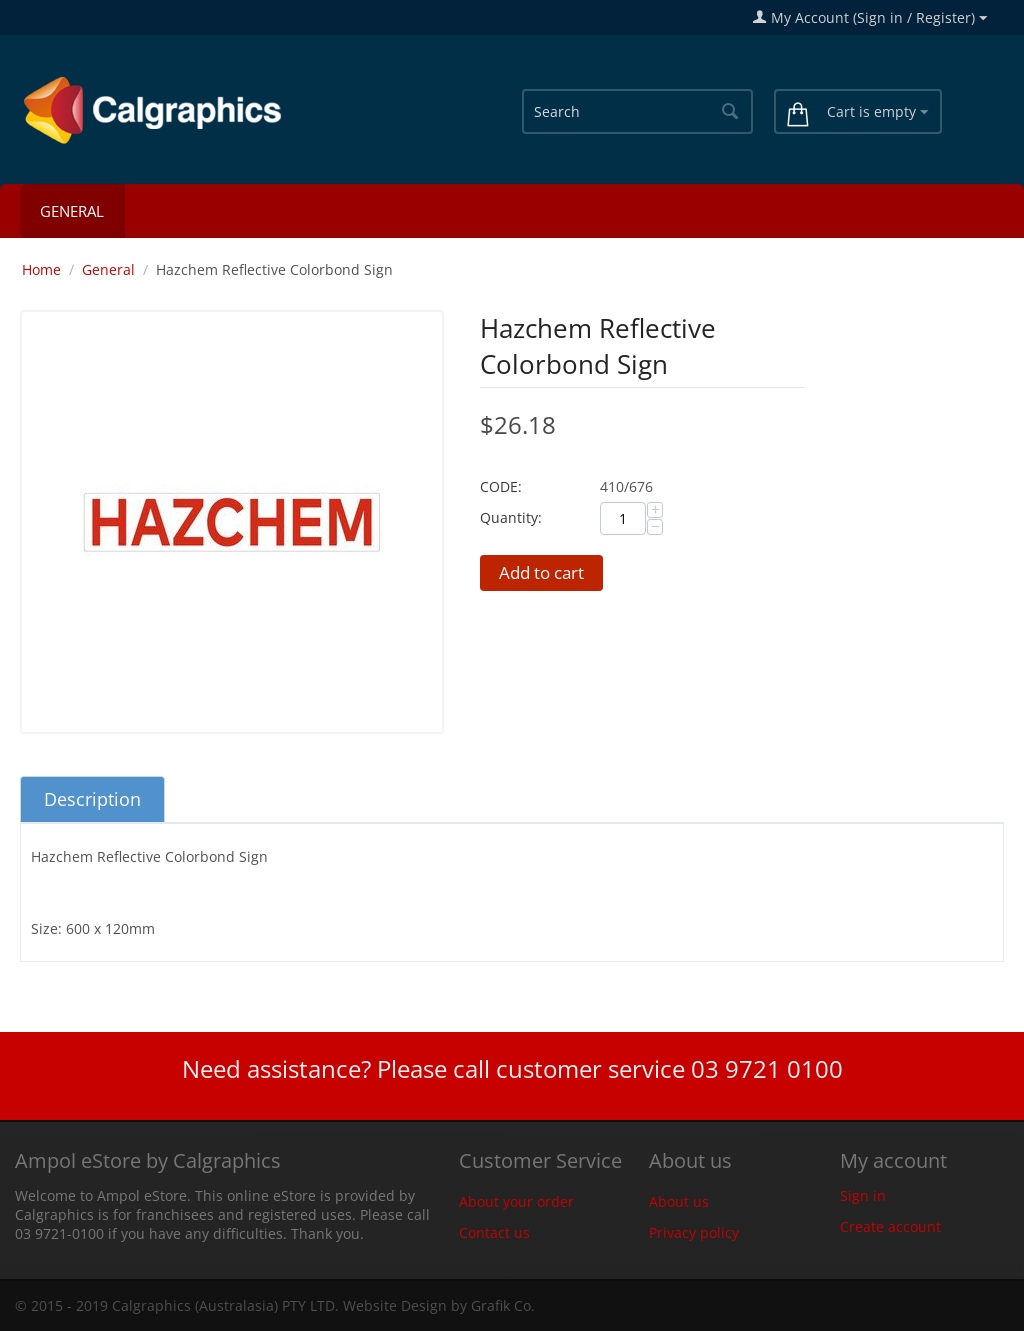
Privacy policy (694, 1232)
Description (92, 799)
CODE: (501, 486)
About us (679, 1201)
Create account (890, 1226)
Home (41, 269)
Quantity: (511, 517)
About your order (516, 1201)
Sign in (863, 1195)
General (72, 211)
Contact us (494, 1232)
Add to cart (541, 572)
